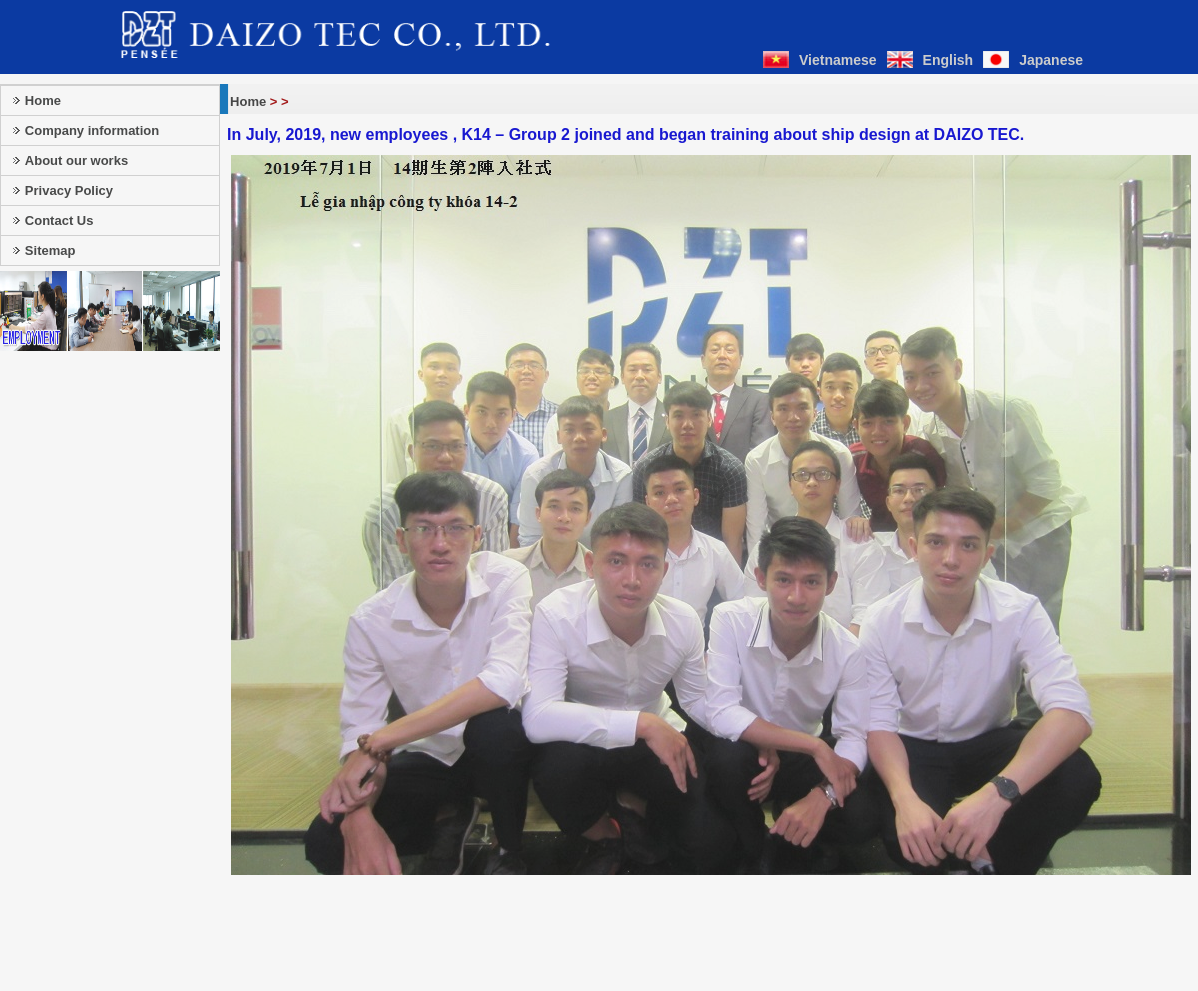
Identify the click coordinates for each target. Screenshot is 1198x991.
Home (248, 101)
